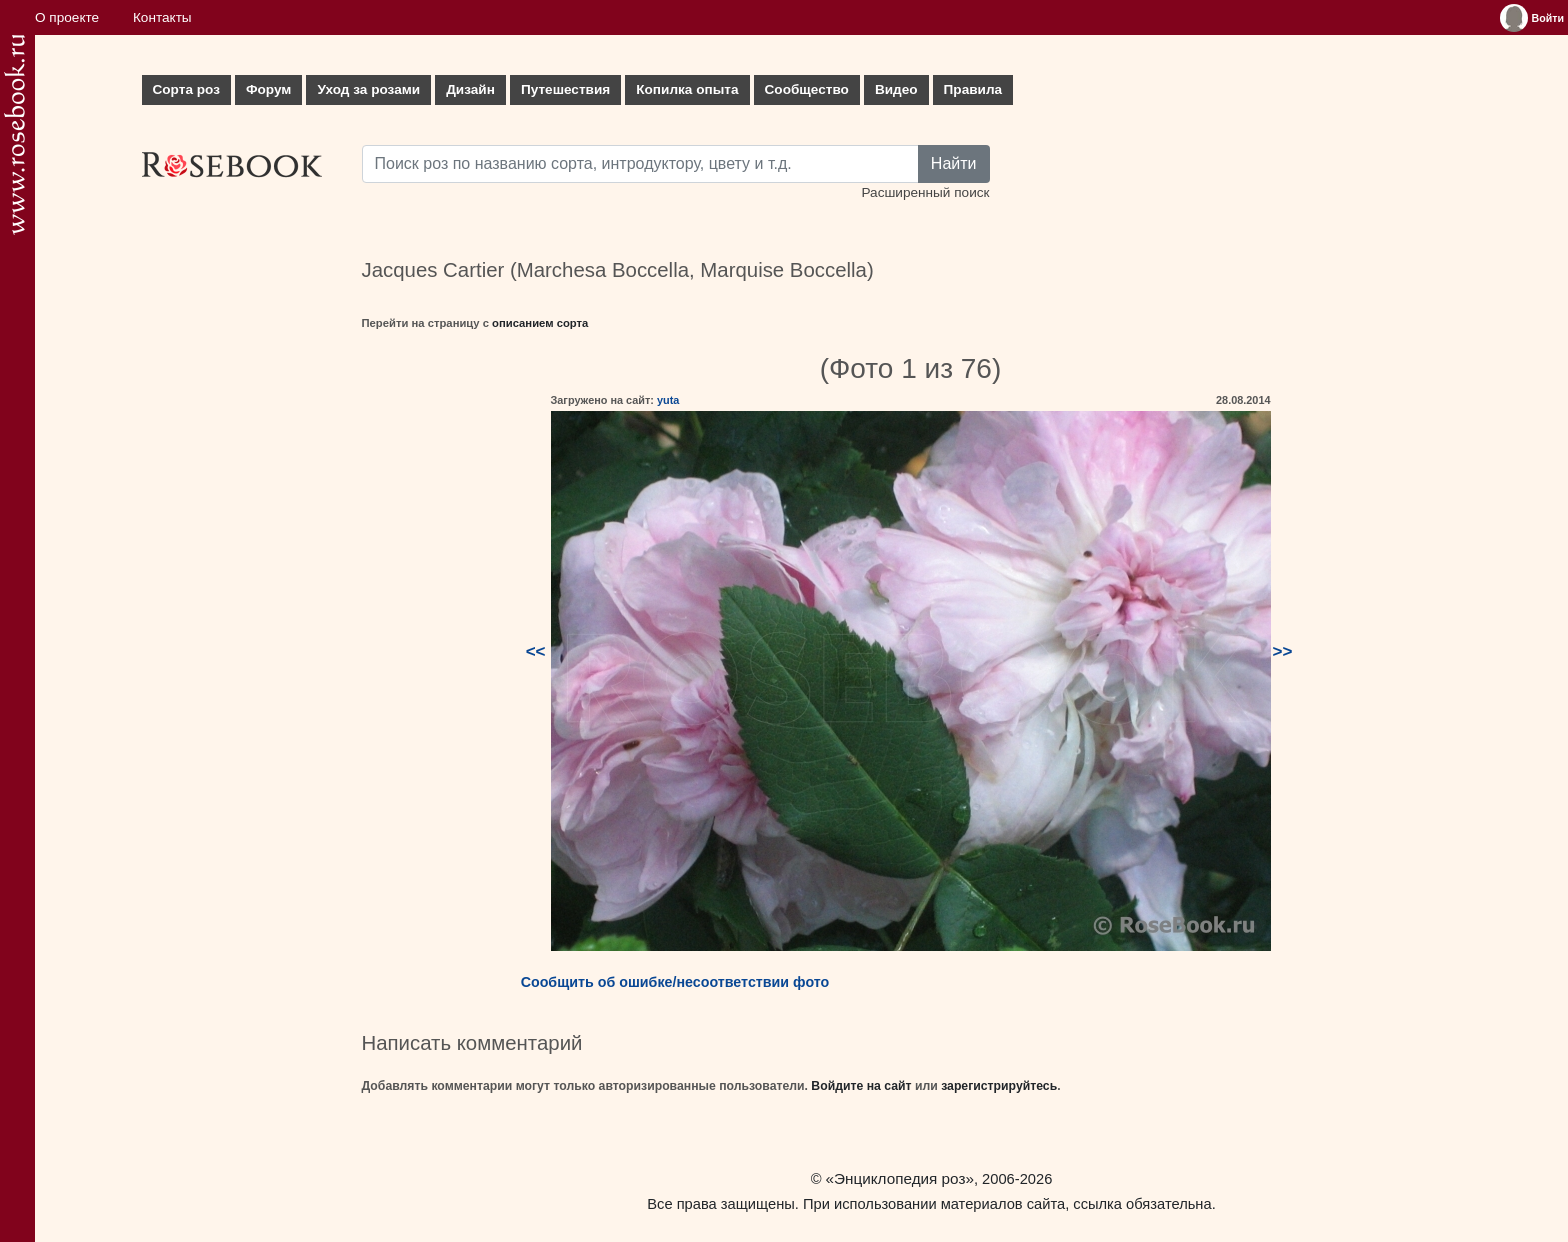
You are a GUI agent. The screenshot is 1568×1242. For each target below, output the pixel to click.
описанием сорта (540, 323)
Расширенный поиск (925, 192)
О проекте (67, 17)
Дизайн (470, 89)
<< (536, 651)
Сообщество (807, 89)
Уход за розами (368, 89)
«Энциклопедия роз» (900, 1178)
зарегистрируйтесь (999, 1086)
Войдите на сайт (861, 1086)
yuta (668, 400)
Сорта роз (186, 89)
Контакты (162, 17)
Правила (973, 89)
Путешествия (565, 89)
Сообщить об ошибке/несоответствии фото (675, 982)
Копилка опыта (687, 89)
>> (1283, 651)
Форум (268, 89)
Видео (896, 89)
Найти (954, 163)
